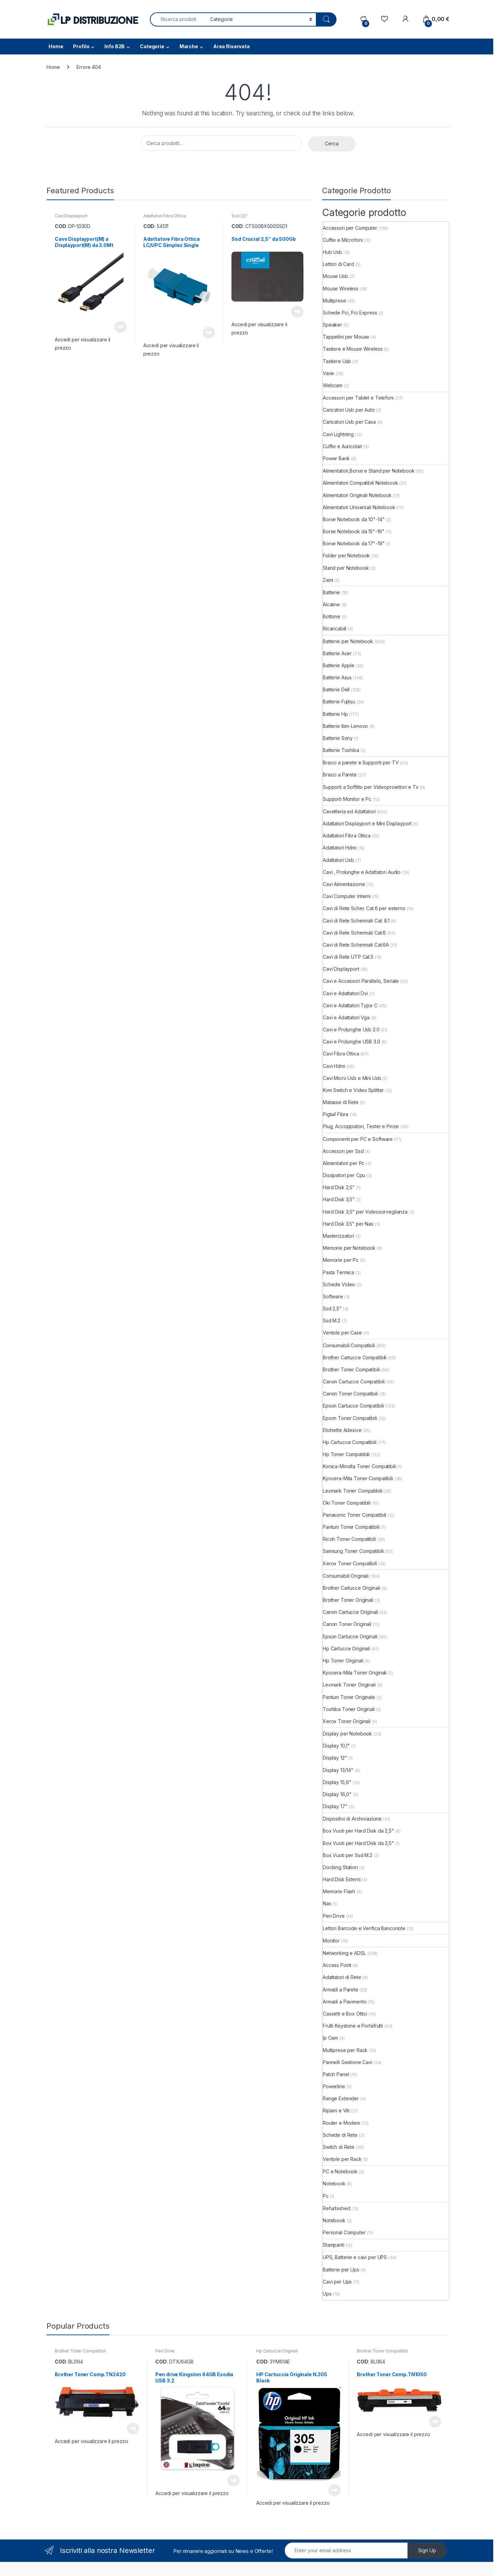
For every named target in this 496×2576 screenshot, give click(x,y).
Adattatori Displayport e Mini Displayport (367, 823)
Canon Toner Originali (347, 1624)
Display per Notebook (347, 1734)
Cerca (332, 143)
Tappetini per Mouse (346, 337)
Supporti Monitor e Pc (347, 799)
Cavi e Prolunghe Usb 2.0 (351, 1029)
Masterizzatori (338, 1236)
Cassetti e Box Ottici (345, 2014)
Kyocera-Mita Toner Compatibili (358, 1478)
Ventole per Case (342, 1333)
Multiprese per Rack (345, 2050)
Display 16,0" (337, 1794)
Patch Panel (336, 2074)
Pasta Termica (338, 1272)
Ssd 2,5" (239, 215)
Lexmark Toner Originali (349, 1685)
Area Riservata (231, 46)
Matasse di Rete (341, 1102)
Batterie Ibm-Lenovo (345, 726)
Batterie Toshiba (341, 750)
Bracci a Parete (340, 774)
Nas (327, 1903)
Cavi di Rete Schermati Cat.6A (356, 945)
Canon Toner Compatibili (350, 1394)
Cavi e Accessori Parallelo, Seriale (361, 981)
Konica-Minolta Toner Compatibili (359, 1466)
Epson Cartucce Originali (350, 1636)
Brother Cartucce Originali (351, 1588)
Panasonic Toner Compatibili (354, 1515)
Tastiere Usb (337, 361)
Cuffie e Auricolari (342, 446)
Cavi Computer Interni (347, 896)
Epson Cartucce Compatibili (353, 1406)
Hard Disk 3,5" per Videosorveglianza (365, 1212)
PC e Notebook (340, 2171)
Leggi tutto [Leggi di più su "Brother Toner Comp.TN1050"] (435, 2422)
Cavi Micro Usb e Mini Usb (352, 1078)
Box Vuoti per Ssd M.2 (347, 1855)
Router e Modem (341, 2123)
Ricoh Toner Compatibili (349, 1539)
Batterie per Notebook (348, 641)
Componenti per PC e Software (358, 1139)
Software (333, 1296)
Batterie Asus (337, 677)
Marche (188, 46)
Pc (326, 2196)
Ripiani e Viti (336, 2110)
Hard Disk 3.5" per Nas (348, 1224)
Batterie (331, 592)
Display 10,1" (336, 1746)
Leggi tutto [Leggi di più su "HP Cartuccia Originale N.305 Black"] (334, 2490)
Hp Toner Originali (343, 1660)
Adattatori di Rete (342, 1977)
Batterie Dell (336, 689)
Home (56, 46)
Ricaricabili (334, 628)
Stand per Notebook (346, 568)
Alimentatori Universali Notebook (359, 507)
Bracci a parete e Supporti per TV (361, 762)
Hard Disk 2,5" (339, 1187)
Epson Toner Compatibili (350, 1418)
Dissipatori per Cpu (344, 1175)
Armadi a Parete (340, 1989)
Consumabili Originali (346, 1576)
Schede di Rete (340, 2135)
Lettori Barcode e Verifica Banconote (364, 1928)
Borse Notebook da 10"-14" (354, 519)
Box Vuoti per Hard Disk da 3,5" (358, 1843)
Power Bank (336, 458)
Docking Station (340, 1867)
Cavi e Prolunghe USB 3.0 (351, 1041)
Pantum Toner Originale (349, 1697)
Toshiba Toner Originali (349, 1709)
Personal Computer (344, 2232)
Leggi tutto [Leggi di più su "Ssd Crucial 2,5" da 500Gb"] (297, 312)
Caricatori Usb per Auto (349, 410)
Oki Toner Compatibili (347, 1503)
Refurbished (336, 2208)
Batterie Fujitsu (339, 701)
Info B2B (114, 46)
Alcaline (331, 604)
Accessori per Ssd (343, 1151)
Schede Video (339, 1284)
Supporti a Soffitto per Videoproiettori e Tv (370, 787)
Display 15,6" (337, 1782)
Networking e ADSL (344, 1953)
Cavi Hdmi (334, 1066)
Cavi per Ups (337, 2282)
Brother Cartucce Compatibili (354, 1357)
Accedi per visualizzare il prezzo (91, 2441)
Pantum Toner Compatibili (351, 1527)
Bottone (331, 616)
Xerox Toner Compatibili (350, 1563)
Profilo (81, 46)
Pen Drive (334, 1916)
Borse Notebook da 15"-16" (353, 531)
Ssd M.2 (331, 1320)
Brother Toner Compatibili (351, 1369)
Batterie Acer (337, 653)
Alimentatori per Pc (343, 1163)
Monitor (331, 1941)
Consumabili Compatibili (349, 1345)
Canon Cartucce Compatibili (353, 1381)
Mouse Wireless (341, 288)
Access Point (337, 1965)
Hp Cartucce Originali (346, 1648)
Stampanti (333, 2245)
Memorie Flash (339, 1891)
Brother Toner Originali (348, 1600)
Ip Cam (330, 2038)
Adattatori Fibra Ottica (164, 215)
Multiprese (334, 300)
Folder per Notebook (346, 555)
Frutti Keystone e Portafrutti (353, 2026)
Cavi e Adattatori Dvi (345, 993)
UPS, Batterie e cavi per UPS (355, 2257)
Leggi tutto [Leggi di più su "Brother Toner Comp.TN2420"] (133, 2428)
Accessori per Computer (350, 228)
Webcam (332, 385)
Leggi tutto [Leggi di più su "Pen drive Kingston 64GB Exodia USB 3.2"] (233, 2480)
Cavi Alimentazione (344, 884)
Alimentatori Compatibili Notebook (360, 483)
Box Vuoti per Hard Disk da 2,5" (358, 1831)
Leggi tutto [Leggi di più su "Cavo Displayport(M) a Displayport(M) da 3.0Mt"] (120, 327)
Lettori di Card (338, 264)
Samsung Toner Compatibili (353, 1551)
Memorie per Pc (341, 1260)
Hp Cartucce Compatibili (349, 1442)
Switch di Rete (338, 2147)
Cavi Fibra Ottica (341, 1054)
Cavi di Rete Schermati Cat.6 (354, 933)
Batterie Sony (338, 738)
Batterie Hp (335, 714)
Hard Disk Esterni (342, 1879)
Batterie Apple (338, 665)
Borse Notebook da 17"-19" (354, 543)
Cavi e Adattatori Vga (346, 1017)
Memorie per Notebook (349, 1248)
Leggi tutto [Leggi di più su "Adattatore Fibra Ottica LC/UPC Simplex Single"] (209, 333)
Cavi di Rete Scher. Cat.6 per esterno (364, 908)
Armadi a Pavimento (344, 2002)
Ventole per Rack (342, 2159)
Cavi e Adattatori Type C (350, 1005)
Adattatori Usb (338, 860)
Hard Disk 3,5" (339, 1199)
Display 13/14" (338, 1770)
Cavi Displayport (71, 215)
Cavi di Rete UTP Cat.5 (348, 957)
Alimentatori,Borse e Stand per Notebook (369, 471)
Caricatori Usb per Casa (349, 422)
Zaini (328, 580)
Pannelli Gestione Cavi (347, 2062)
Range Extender (341, 2098)
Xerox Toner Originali (347, 1721)
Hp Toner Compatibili (346, 1454)
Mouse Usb (335, 276)
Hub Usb (332, 252)
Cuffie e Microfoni (342, 240)
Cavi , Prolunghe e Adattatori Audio (362, 872)
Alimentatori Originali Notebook (357, 495)
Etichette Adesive (342, 1430)
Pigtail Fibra (335, 1114)
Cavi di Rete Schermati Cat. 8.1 (356, 921)
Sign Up (427, 2550)
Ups (327, 2294)
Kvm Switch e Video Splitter (353, 1090)
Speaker (332, 325)
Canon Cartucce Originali (350, 1612)
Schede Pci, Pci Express (350, 313)
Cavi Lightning (338, 434)
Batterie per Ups (341, 2270)
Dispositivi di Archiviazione (352, 1819)
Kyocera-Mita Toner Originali (354, 1673)
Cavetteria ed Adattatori (349, 811)
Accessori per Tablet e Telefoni (358, 398)
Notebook (334, 2183)
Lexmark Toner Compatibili (352, 1491)
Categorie (152, 46)
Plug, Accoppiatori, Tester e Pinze (361, 1126)
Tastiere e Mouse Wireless (353, 349)
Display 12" (335, 1758)
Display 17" (335, 1806)
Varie (328, 373)
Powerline (334, 2086)
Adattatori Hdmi (339, 848)
